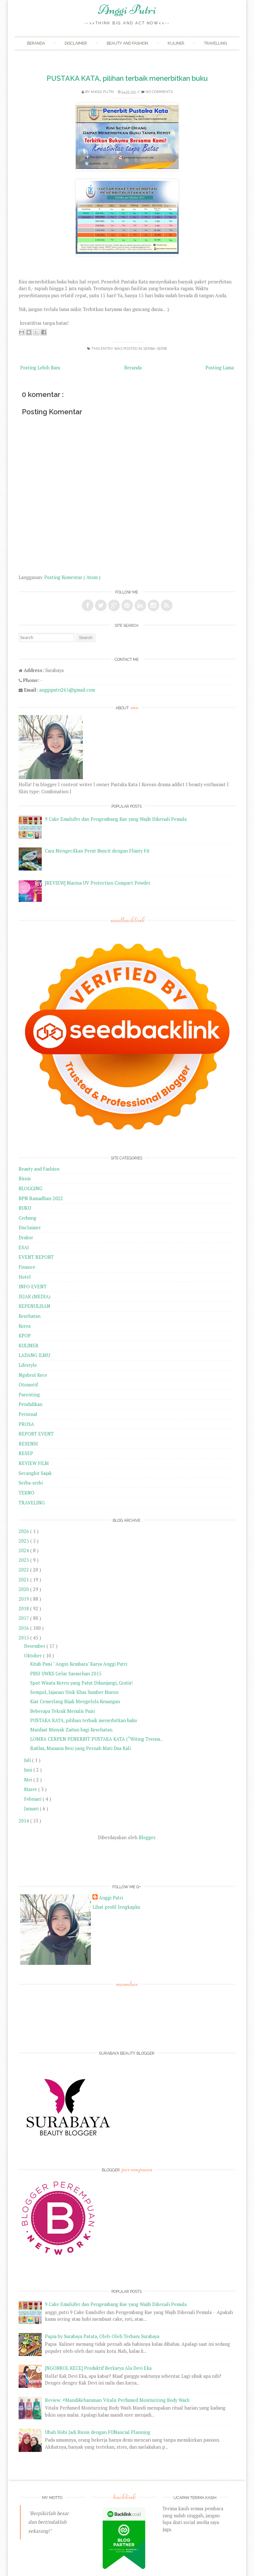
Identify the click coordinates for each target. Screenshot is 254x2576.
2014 (24, 1821)
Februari (33, 1799)
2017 (24, 1618)
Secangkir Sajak (35, 1473)
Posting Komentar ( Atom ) (72, 577)
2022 (24, 1570)
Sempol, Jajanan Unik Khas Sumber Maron (74, 1692)
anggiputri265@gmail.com (67, 690)
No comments (159, 91)
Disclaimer (76, 43)
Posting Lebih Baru (40, 368)
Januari (32, 1809)
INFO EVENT (33, 1287)
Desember (35, 1646)
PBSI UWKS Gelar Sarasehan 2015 (65, 1674)
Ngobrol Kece (33, 1375)
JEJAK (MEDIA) (34, 1296)
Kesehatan (29, 1316)
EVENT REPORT (36, 1257)
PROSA (26, 1424)
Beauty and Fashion (127, 43)
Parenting (29, 1395)
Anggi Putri (127, 9)
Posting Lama (220, 368)
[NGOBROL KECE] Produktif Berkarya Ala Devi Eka (98, 2368)
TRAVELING (32, 1503)
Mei (28, 1780)
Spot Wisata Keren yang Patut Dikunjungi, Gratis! (81, 1683)
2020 (24, 1589)
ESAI (24, 1247)
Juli (28, 1760)
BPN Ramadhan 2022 (41, 1198)
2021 (24, 1580)
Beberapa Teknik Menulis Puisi (62, 1711)
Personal (28, 1414)
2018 (24, 1608)
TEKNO (26, 1493)
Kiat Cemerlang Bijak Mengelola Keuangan (75, 1701)
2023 (24, 1560)
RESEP (26, 1453)
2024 (24, 1550)
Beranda (36, 43)
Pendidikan (30, 1404)
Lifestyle (28, 1365)
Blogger (147, 1837)
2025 (24, 1541)
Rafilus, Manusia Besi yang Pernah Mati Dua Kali (80, 1748)
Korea (25, 1326)
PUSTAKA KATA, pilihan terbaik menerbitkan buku (127, 78)
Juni (28, 1770)
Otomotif (28, 1385)
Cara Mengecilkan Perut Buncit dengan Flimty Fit (97, 851)
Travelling (215, 43)
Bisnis (25, 1178)
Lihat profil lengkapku (116, 1907)
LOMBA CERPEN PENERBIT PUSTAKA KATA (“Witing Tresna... (96, 1739)
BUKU (25, 1208)
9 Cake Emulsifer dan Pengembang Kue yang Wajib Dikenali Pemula (116, 819)
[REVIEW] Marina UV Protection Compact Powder (97, 883)
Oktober (33, 1656)
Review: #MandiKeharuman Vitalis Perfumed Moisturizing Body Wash (117, 2400)
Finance (27, 1267)
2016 (24, 1628)
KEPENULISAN (34, 1306)
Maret (31, 1789)
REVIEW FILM (34, 1463)
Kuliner (176, 43)
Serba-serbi (155, 348)
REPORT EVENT (36, 1434)
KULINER (29, 1346)
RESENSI (28, 1444)
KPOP (25, 1336)
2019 (24, 1599)
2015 (24, 1638)
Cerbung (27, 1218)
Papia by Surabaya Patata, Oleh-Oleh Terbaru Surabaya (102, 2336)
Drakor (26, 1237)
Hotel (25, 1277)
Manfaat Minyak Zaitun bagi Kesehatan (71, 1730)
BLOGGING (30, 1188)
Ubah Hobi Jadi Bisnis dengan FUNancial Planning (97, 2432)
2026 (24, 1531)
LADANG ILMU (34, 1355)
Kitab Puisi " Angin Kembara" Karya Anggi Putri (78, 1664)
